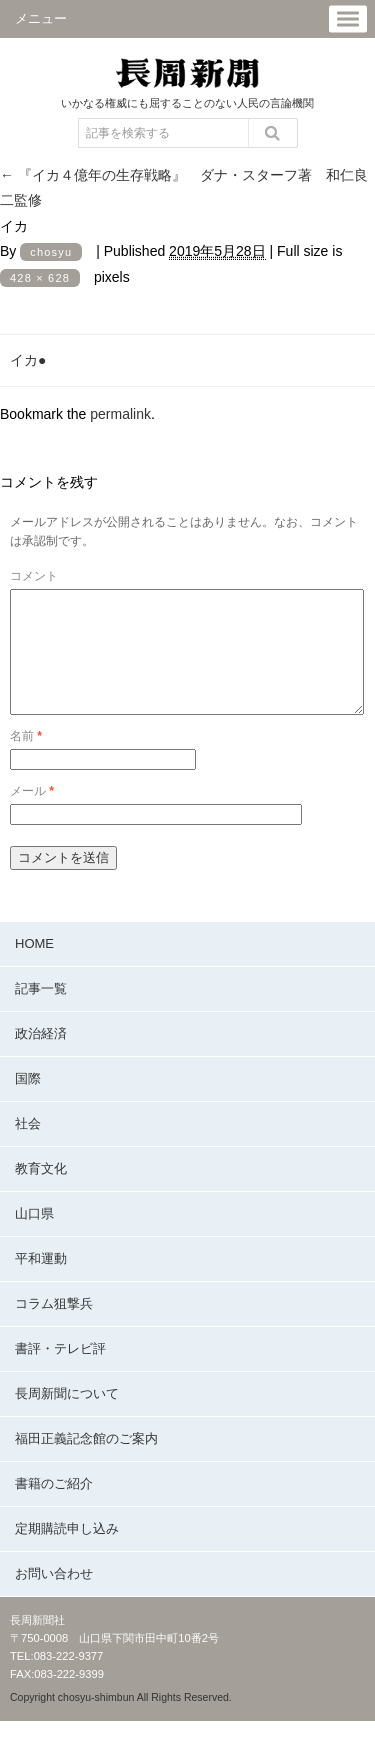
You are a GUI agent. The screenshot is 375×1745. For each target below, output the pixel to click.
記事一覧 (41, 1012)
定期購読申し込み (67, 1552)
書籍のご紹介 (54, 1507)
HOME (34, 967)
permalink (120, 414)
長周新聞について (67, 1417)
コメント (34, 576)
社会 (28, 1147)
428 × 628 (40, 278)
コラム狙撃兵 (54, 1327)
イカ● (28, 360)
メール (32, 815)
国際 (28, 1102)
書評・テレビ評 (60, 1372)
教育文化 (41, 1192)
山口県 (34, 1237)
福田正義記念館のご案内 (86, 1462)
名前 (26, 760)
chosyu (51, 252)
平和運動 (41, 1282)
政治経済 (41, 1057)
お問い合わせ (54, 1597)
